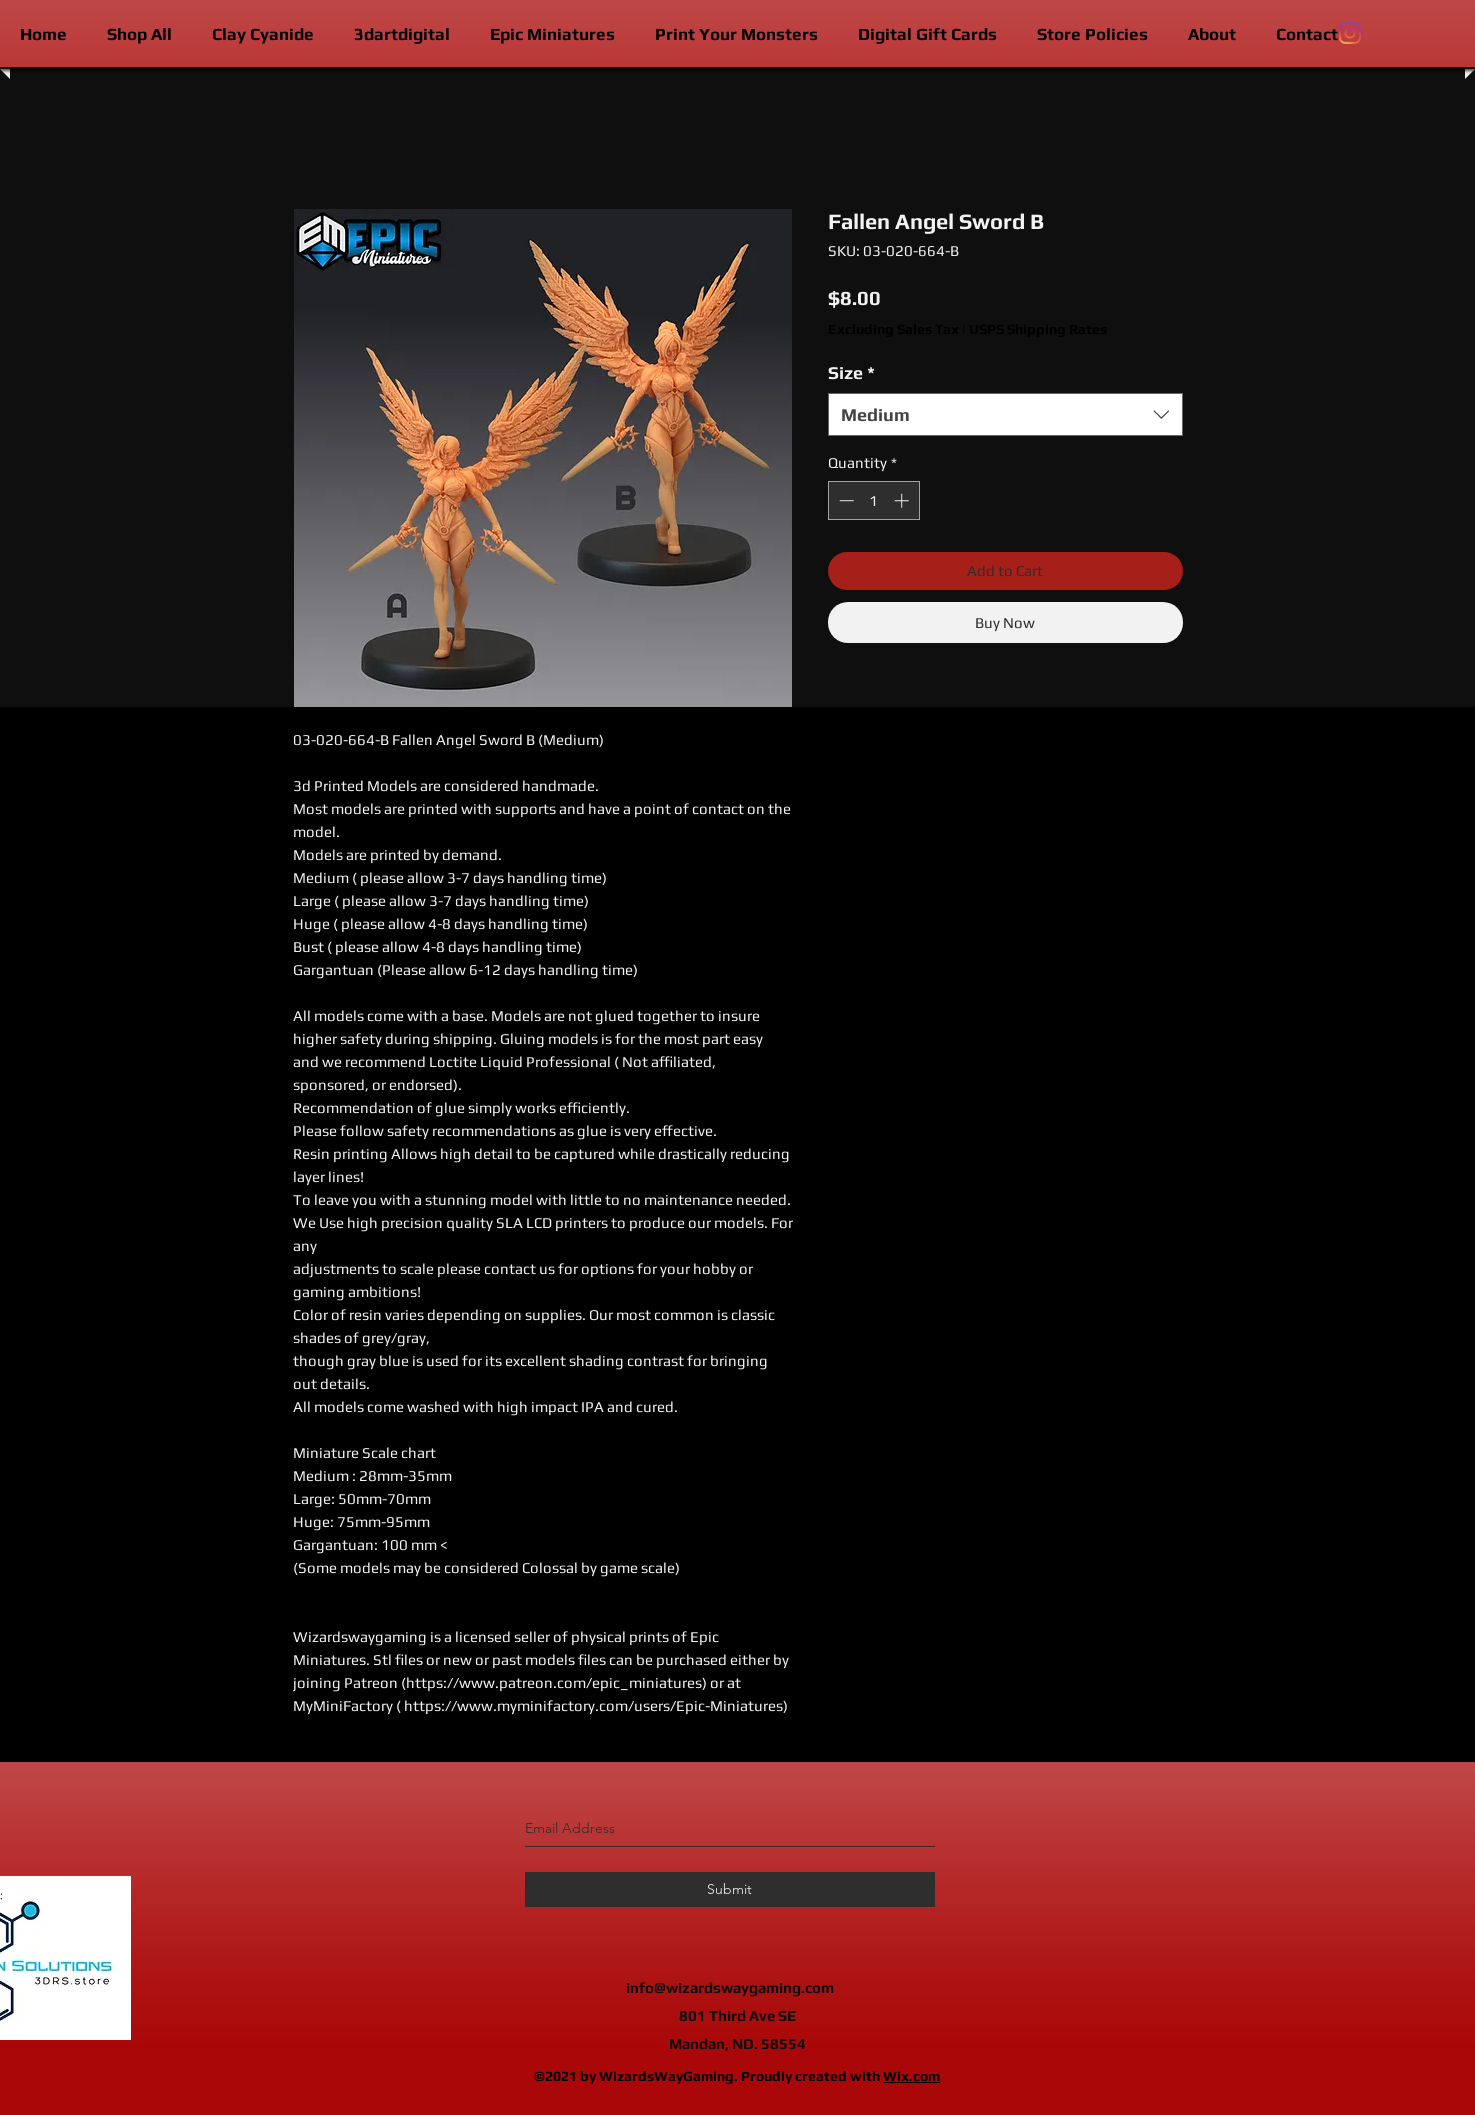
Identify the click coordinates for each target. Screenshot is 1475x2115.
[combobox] (1005, 414)
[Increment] (903, 500)
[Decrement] (844, 500)
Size (851, 372)
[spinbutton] (873, 500)
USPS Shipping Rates (1038, 329)
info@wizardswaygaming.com (730, 1987)
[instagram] (1350, 33)
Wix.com (911, 2076)
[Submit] (730, 1889)
